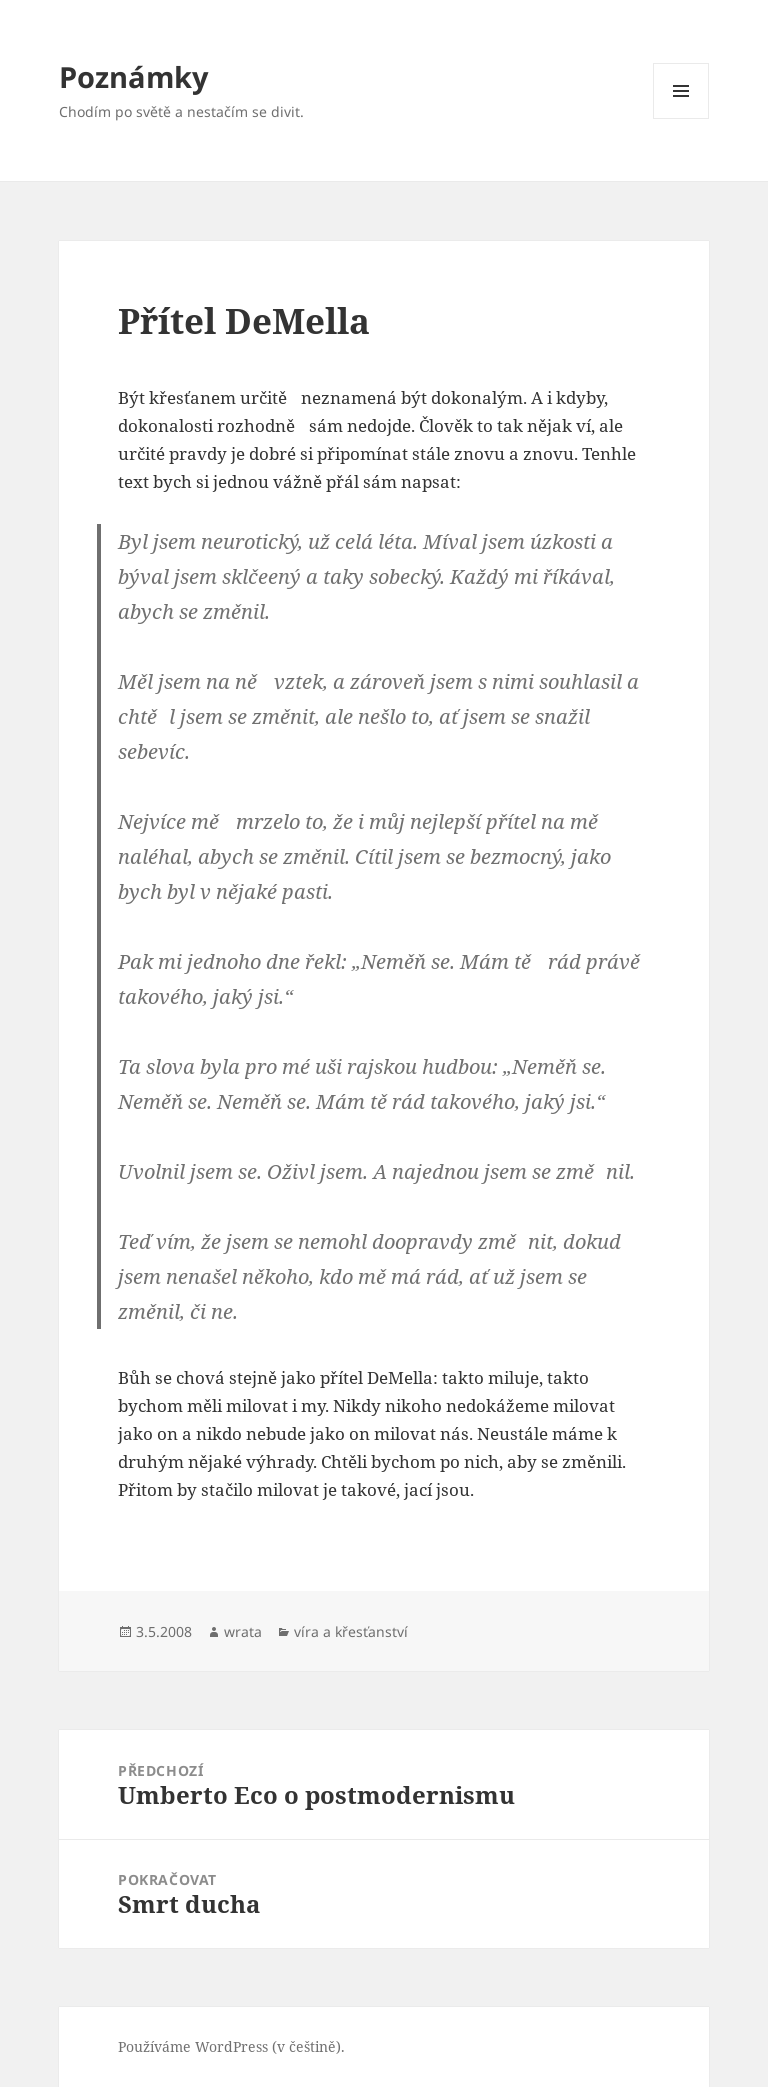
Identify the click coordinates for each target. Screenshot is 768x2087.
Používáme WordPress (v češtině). (231, 2046)
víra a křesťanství (351, 1631)
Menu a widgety (681, 118)
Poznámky (134, 76)
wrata (243, 1631)
